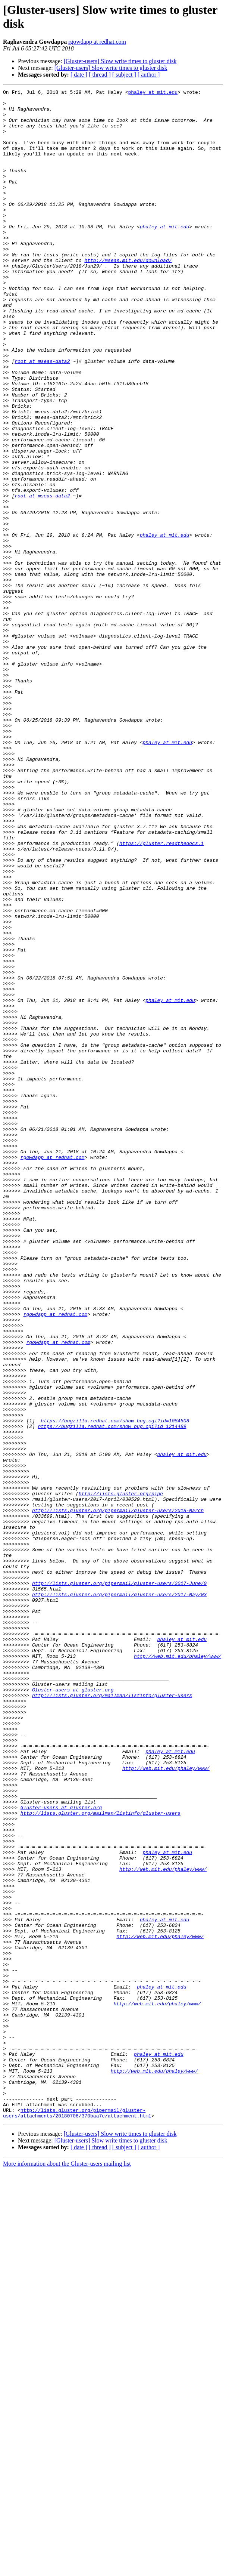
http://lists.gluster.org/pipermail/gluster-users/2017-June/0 (119, 1882)
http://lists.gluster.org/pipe (121, 1774)
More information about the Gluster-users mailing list (67, 2569)
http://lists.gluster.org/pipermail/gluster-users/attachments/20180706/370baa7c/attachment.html (77, 2518)
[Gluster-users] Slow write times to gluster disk (120, 61)
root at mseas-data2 (42, 416)
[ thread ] (100, 74)
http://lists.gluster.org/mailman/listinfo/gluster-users (112, 2017)
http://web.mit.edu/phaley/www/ (177, 1969)
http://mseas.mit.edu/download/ (128, 294)
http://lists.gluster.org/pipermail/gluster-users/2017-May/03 (119, 1895)
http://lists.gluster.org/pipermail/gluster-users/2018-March (118, 1795)
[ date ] (78, 74)
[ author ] (149, 74)
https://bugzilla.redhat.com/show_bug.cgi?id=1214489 (112, 1694)
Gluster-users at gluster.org (72, 2010)
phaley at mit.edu (153, 93)
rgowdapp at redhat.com (97, 41)
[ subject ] (124, 74)
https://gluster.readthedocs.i (161, 994)
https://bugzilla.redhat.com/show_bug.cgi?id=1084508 (115, 1687)
